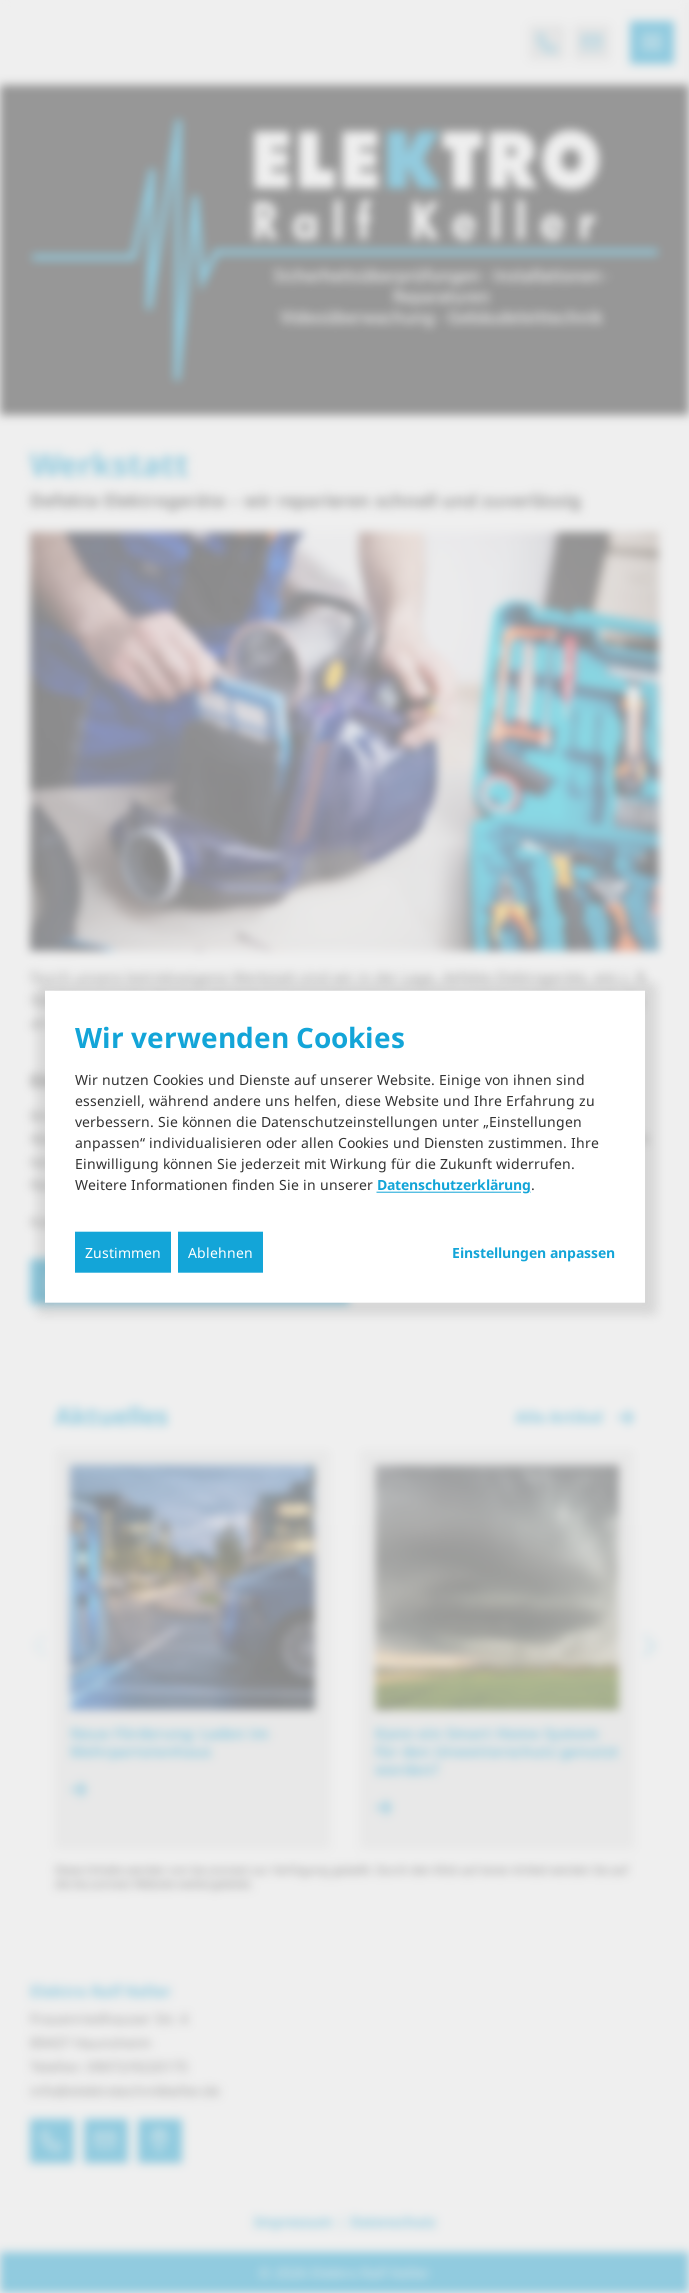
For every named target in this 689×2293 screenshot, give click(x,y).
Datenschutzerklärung (454, 1184)
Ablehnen (220, 1252)
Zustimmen (123, 1252)
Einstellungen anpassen (533, 1253)
